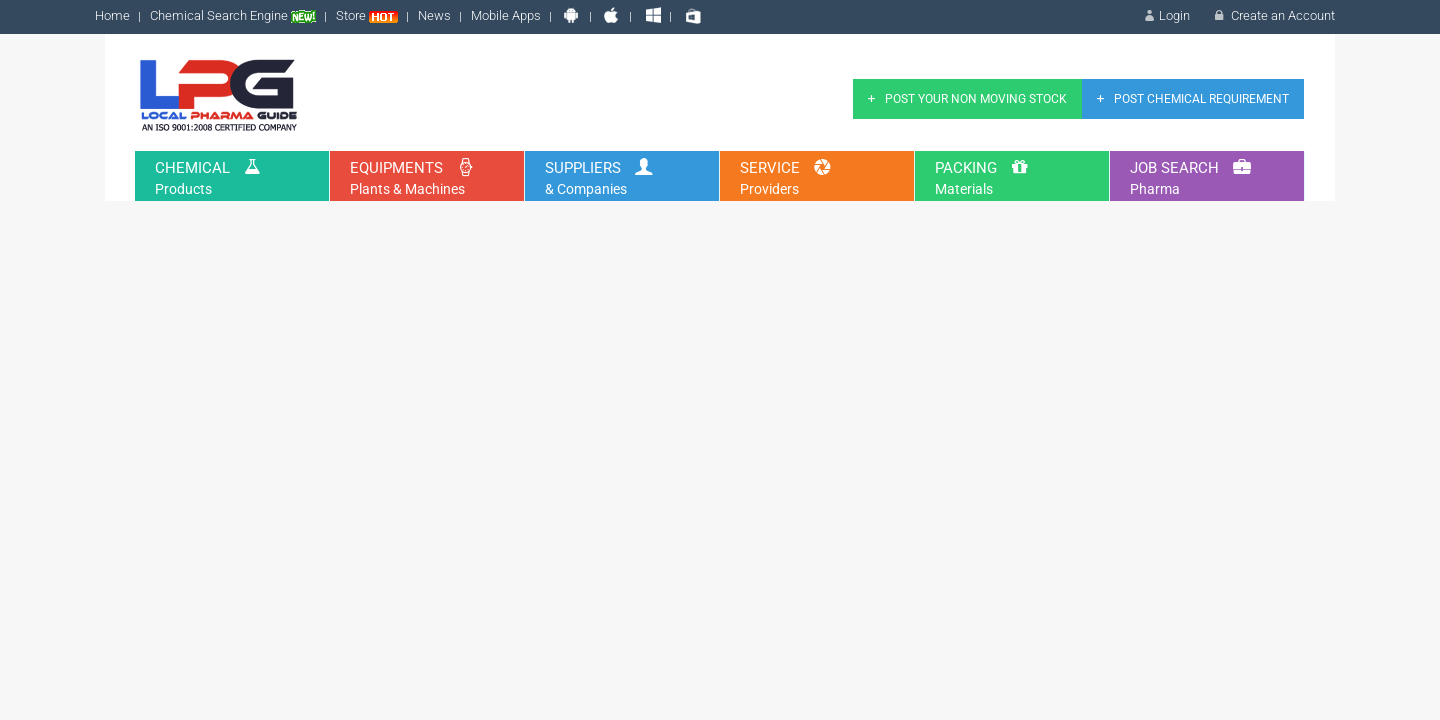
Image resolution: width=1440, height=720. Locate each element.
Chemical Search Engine (233, 15)
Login (1165, 15)
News (434, 15)
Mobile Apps (506, 15)
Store (367, 15)
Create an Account (1272, 15)
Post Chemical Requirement (1190, 99)
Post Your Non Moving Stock (965, 99)
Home (112, 15)
